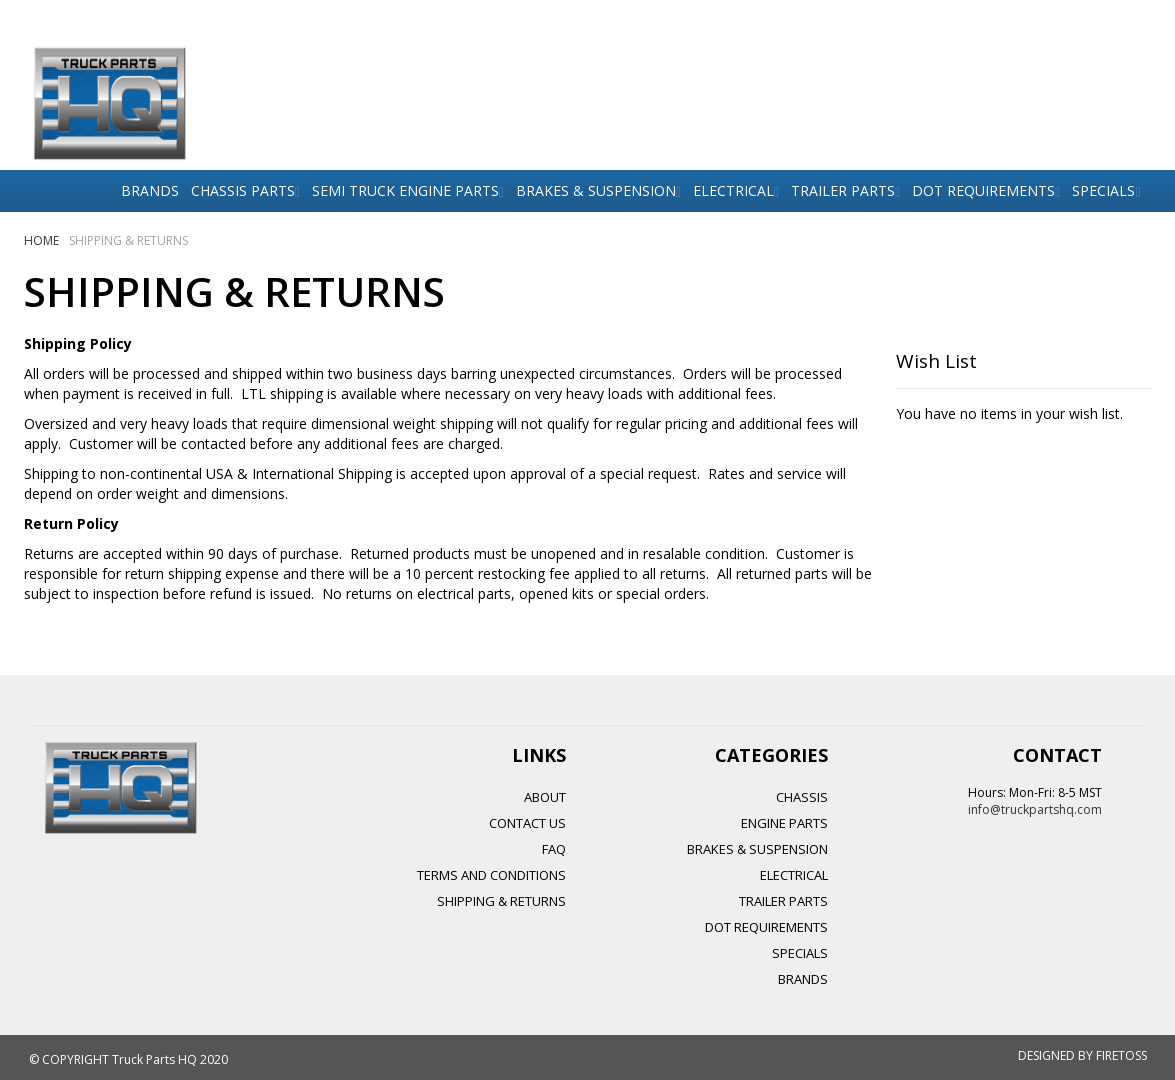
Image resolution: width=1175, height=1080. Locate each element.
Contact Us (527, 823)
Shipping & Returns (501, 901)
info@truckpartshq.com (1035, 809)
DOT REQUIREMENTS (766, 927)
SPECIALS (800, 953)
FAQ (554, 849)
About (545, 797)
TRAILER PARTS (783, 901)
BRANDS (803, 979)
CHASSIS (802, 797)
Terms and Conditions (491, 875)
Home (43, 240)
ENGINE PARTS (784, 823)
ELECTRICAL (794, 875)
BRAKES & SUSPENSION (757, 849)
